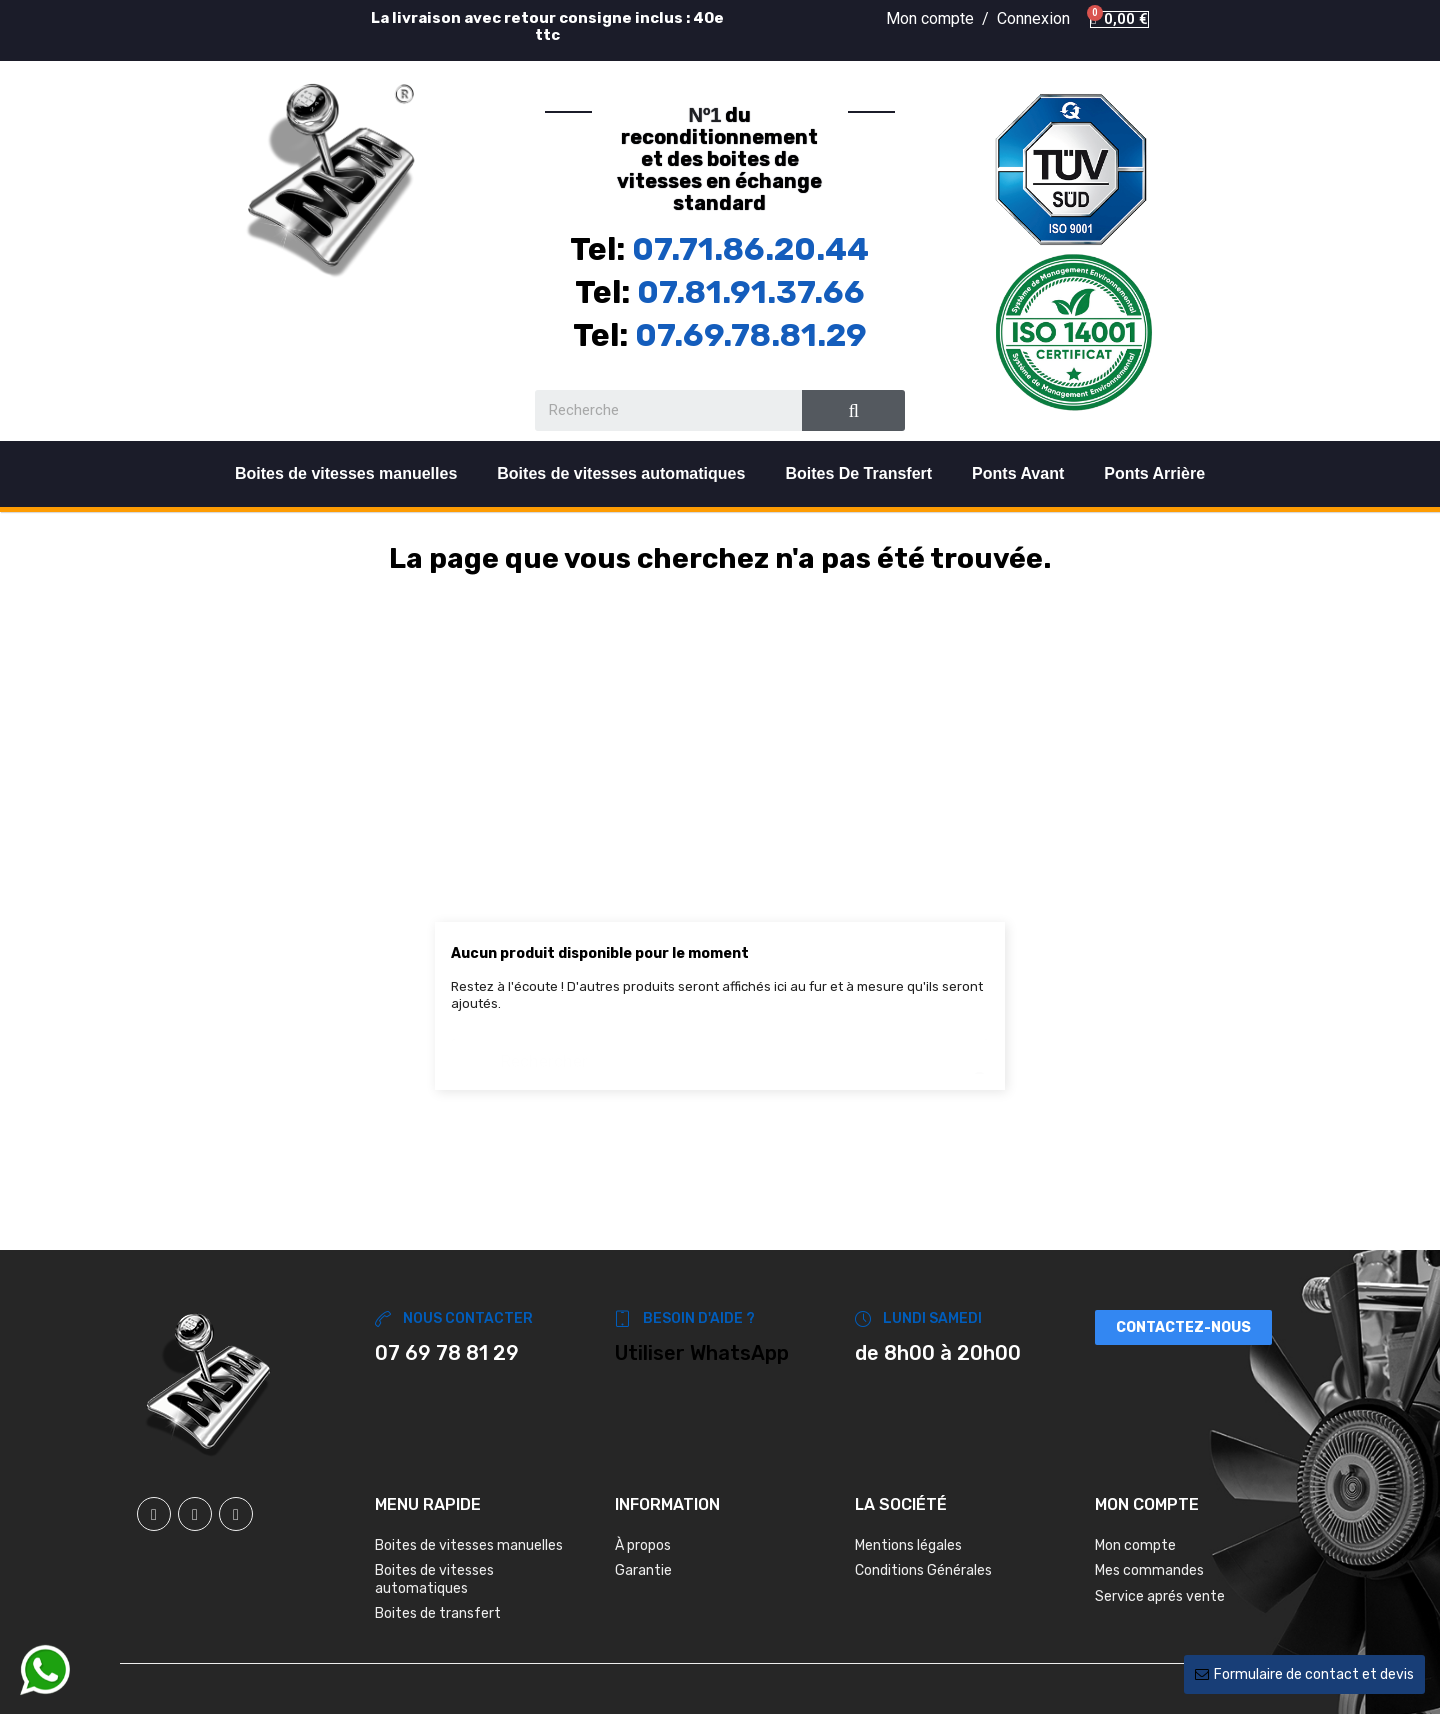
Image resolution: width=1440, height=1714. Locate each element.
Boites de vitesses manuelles (346, 473)
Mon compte (1135, 1545)
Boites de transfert (438, 1613)
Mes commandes (1149, 1570)
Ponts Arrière (1154, 473)
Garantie (643, 1570)
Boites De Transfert (858, 473)
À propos (643, 1545)
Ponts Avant (1018, 473)
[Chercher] (720, 1051)
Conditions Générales (923, 1570)
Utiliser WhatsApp (702, 1353)
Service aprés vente (1160, 1596)
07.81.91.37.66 (751, 292)
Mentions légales (908, 1545)
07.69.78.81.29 (751, 335)
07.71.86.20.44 (750, 249)
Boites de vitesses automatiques (621, 473)
